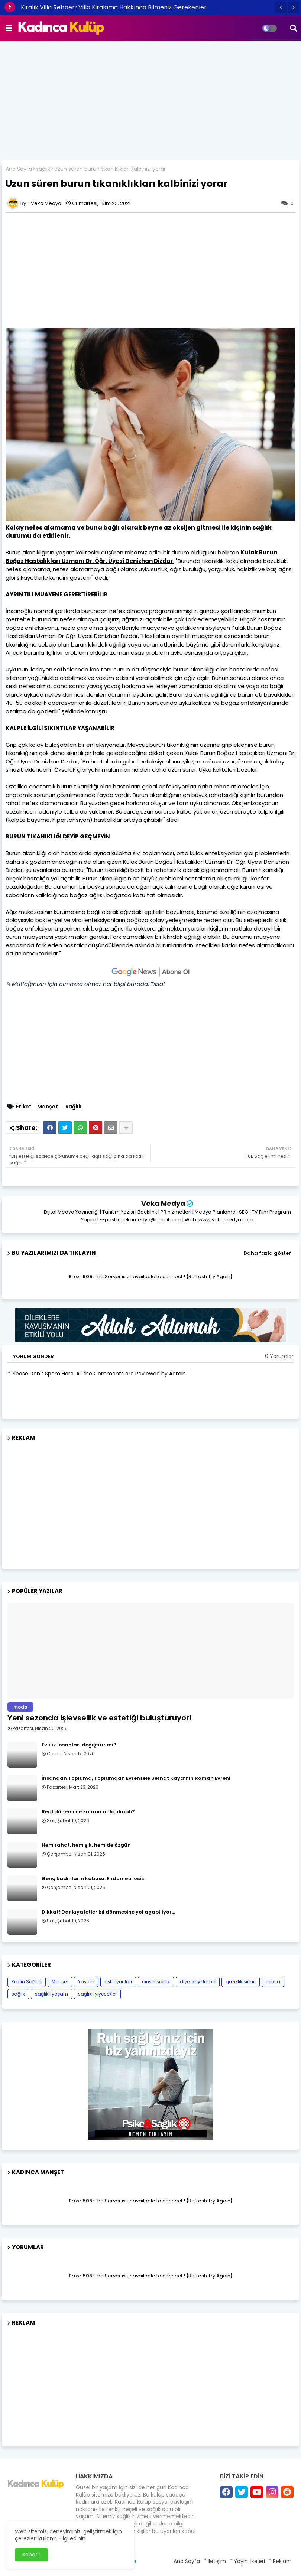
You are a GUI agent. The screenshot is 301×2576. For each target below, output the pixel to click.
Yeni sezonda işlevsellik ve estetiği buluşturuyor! (99, 1718)
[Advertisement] (150, 101)
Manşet (47, 1106)
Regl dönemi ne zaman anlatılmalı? (88, 1811)
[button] (281, 7)
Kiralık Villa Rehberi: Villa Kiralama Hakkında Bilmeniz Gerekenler (114, 7)
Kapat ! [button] (31, 2554)
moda (273, 1982)
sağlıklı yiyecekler (97, 1994)
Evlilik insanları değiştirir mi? (79, 1745)
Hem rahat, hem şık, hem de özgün (86, 1845)
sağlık (43, 169)
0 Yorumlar (279, 1356)
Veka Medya (163, 1203)
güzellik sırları (241, 1982)
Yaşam (86, 1982)
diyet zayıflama (198, 1982)
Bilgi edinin (72, 2538)
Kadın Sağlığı (27, 1982)
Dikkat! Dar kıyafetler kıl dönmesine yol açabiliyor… (108, 1912)
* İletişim (215, 2561)
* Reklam (280, 2561)
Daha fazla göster (267, 1253)
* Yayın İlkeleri (247, 2561)
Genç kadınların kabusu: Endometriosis (93, 1878)
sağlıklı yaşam (51, 1994)
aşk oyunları (118, 1982)
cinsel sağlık (156, 1982)
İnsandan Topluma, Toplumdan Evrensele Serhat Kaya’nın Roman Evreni (136, 1778)
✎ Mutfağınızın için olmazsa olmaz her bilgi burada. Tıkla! (85, 984)
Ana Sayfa (19, 169)
